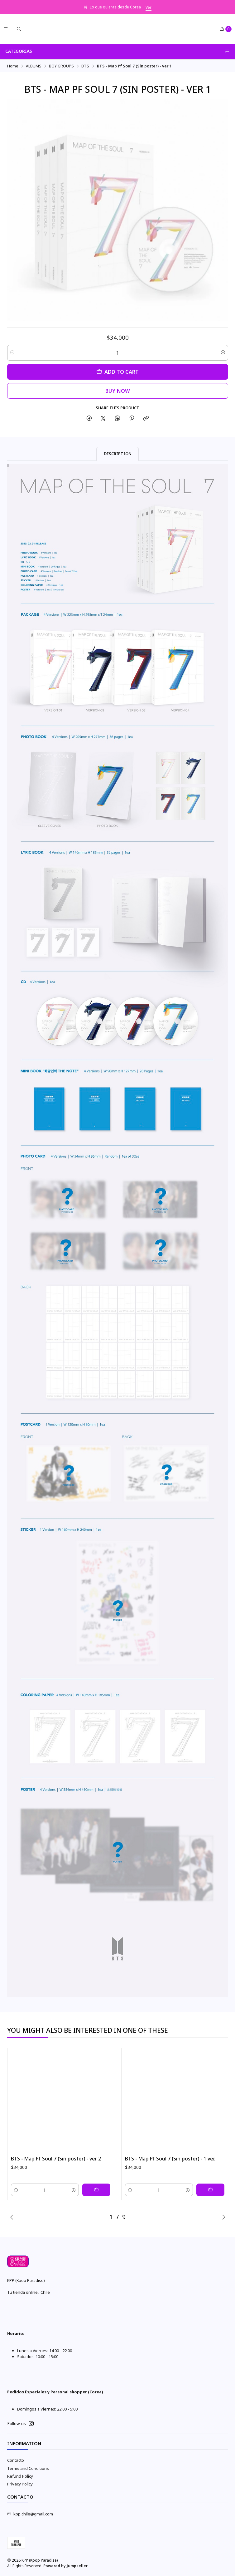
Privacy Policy (20, 2484)
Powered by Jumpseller (65, 2566)
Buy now (117, 390)
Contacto (15, 2460)
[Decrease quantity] (12, 352)
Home (12, 66)
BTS (85, 66)
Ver (148, 7)
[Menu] (5, 29)
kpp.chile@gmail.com (30, 2514)
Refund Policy (20, 2476)
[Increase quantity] (223, 352)
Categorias (117, 51)
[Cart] (225, 29)
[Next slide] (223, 2217)
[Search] (19, 29)
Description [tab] (118, 453)
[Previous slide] (12, 2217)
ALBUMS (33, 66)
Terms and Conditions (28, 2468)
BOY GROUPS (61, 66)
